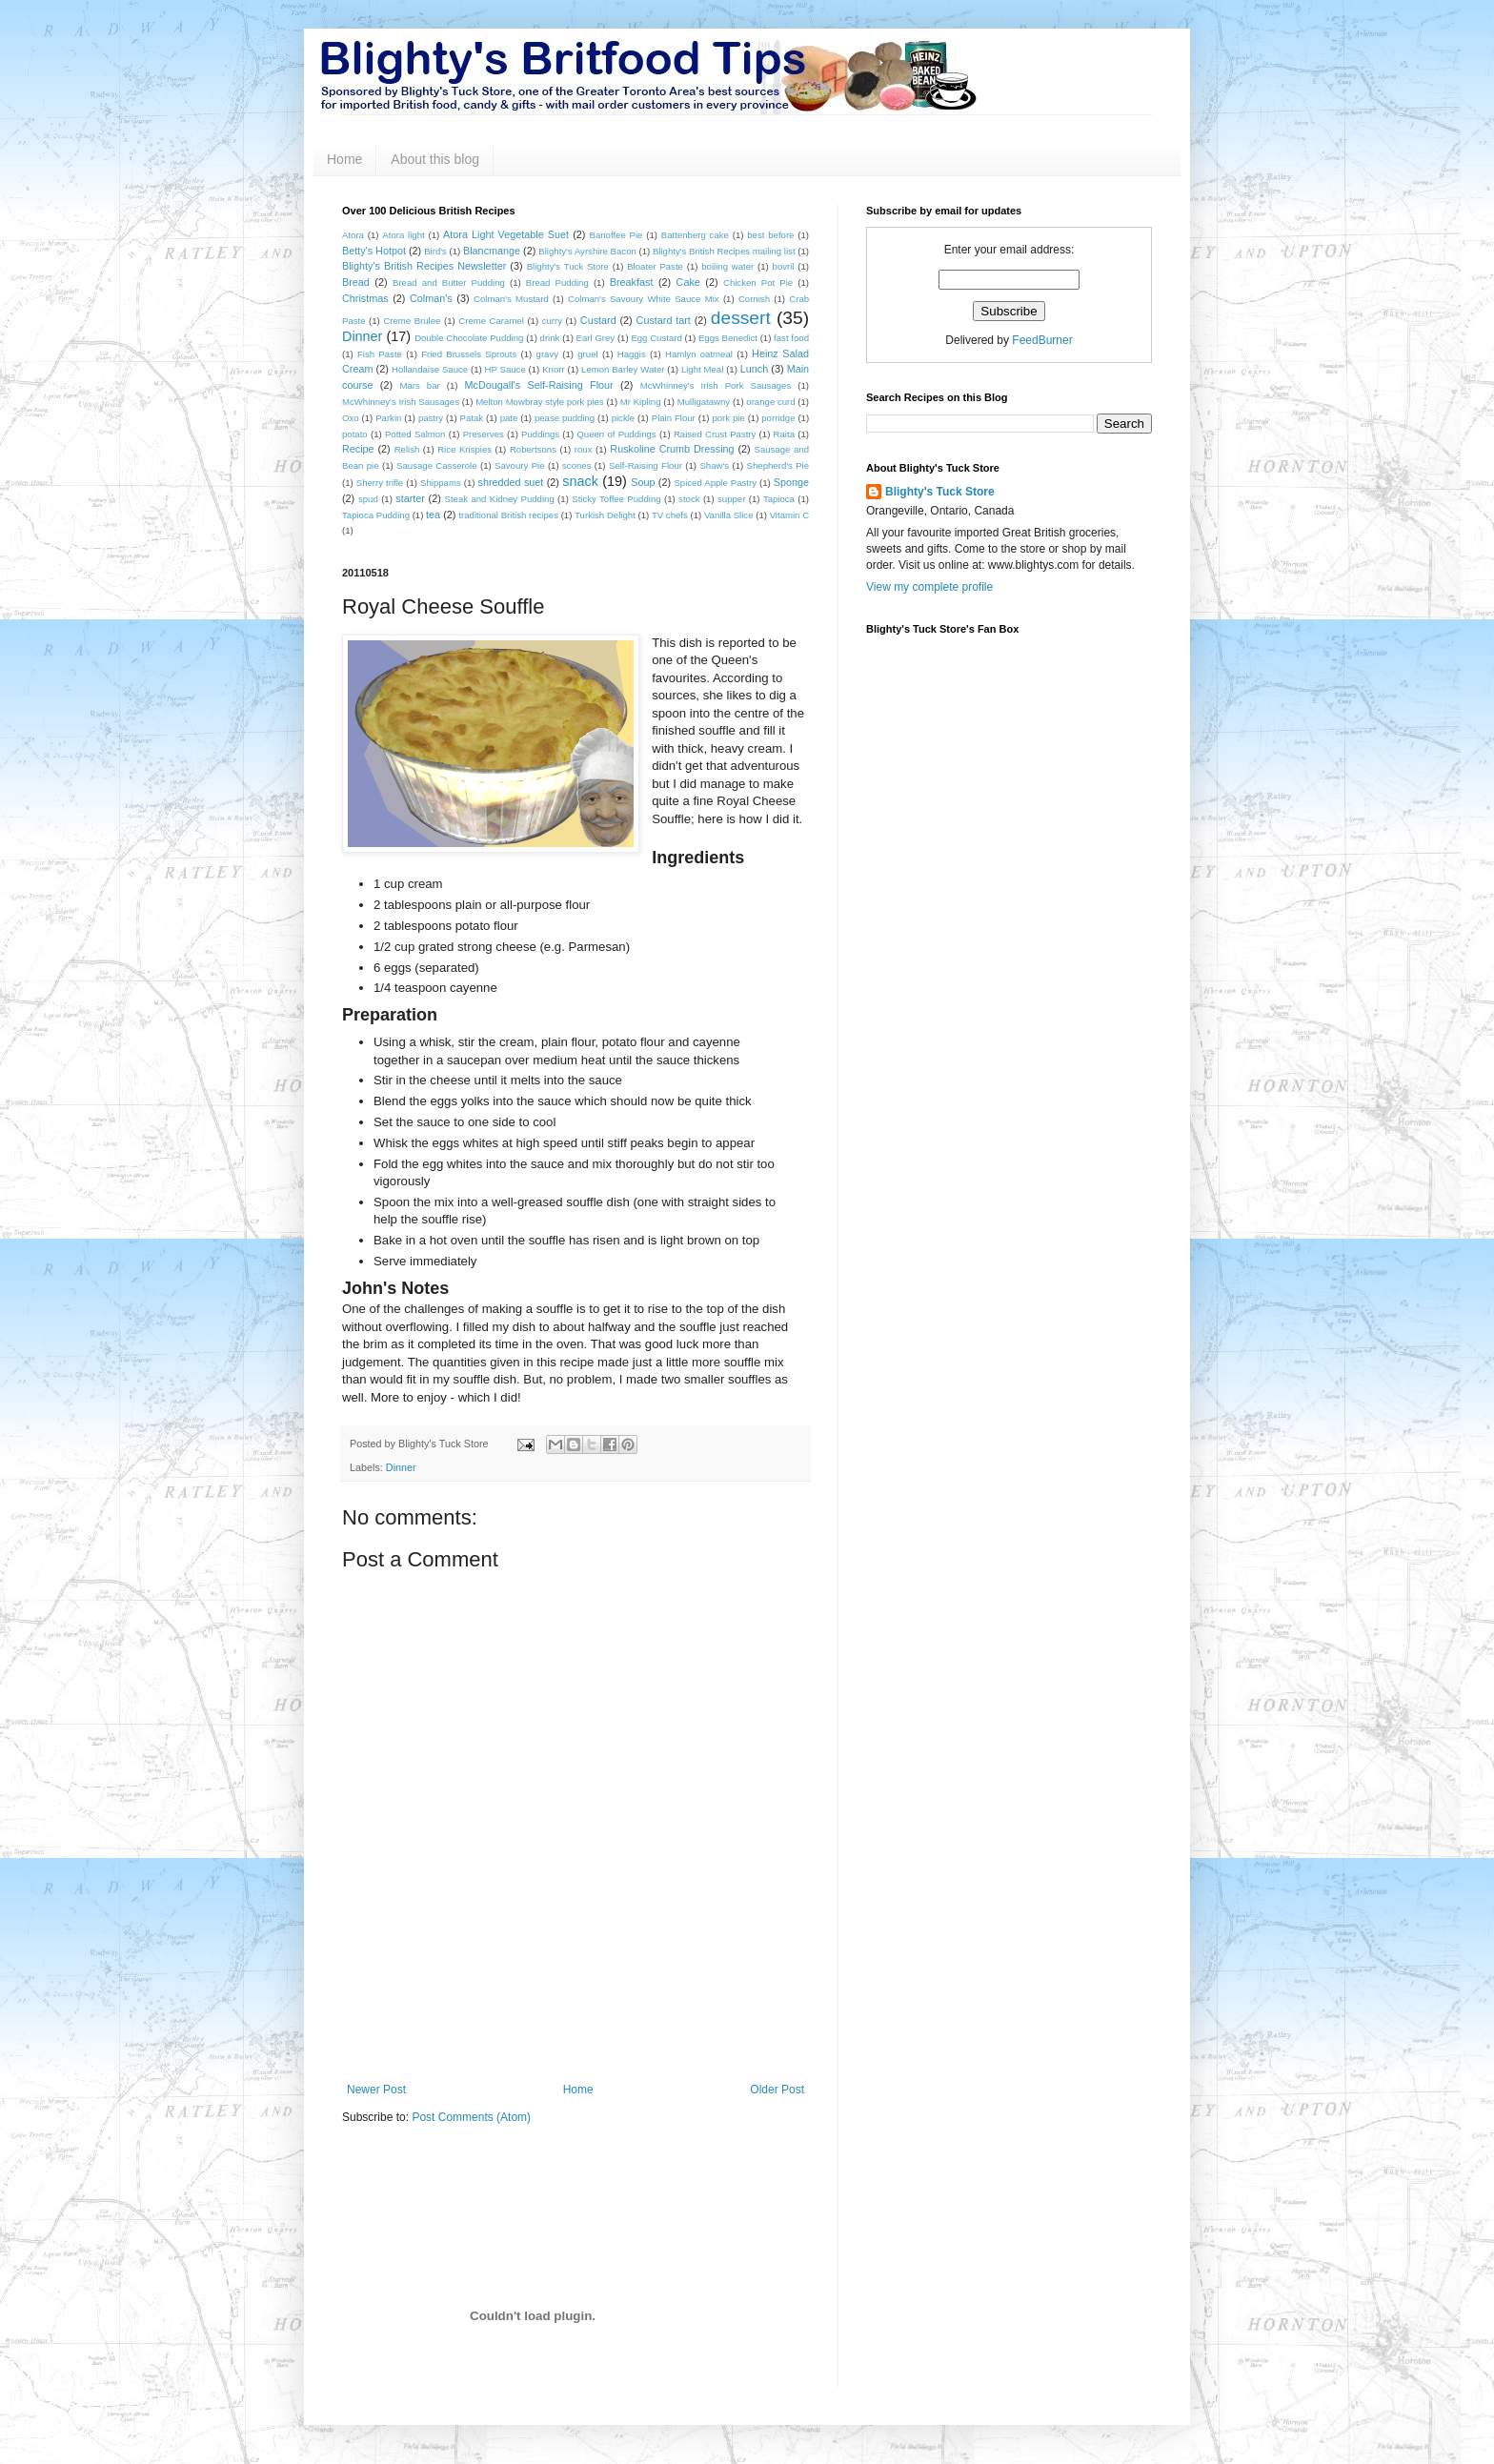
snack (580, 481)
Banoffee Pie (616, 235)
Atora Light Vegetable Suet (506, 234)
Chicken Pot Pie (758, 282)
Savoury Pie (519, 465)
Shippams (440, 482)
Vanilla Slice (729, 515)
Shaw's (714, 465)
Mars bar (419, 385)
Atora (353, 235)
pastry (430, 418)
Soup (643, 482)
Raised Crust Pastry (715, 434)
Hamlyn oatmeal (699, 354)
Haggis (631, 354)
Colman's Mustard (511, 298)
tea (433, 514)
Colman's (431, 298)
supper (731, 499)
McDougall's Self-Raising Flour (539, 385)
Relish (407, 449)
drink (550, 338)
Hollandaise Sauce (430, 369)
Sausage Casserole (436, 465)
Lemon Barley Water (622, 369)
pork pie (728, 418)
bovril (784, 266)
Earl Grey (596, 338)
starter (410, 498)
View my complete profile (929, 587)
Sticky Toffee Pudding (616, 499)
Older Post (777, 2089)
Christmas (365, 298)
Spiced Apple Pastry (715, 482)
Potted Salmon (415, 434)
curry (552, 320)
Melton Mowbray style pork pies (539, 401)
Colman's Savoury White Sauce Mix (643, 298)
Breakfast (632, 282)
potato (355, 434)
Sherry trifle (379, 482)
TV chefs (670, 515)
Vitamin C (789, 515)
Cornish (754, 298)
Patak (472, 418)
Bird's (435, 251)
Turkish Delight (605, 515)
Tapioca (779, 499)
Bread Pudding (557, 282)
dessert (741, 318)
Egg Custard (656, 338)
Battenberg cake (695, 235)
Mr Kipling (640, 401)
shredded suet (511, 482)
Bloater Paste (655, 266)
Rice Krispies (464, 449)
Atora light (403, 235)
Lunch (754, 368)
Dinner (362, 336)
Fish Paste (379, 354)
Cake (688, 282)
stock (688, 499)
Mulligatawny (703, 401)
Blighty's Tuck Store (568, 266)
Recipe (358, 448)
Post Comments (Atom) (471, 2117)
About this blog (435, 159)
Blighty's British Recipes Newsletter (424, 266)
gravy (547, 354)
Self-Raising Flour (645, 465)
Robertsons (533, 449)
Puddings (540, 434)
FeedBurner (1042, 340)
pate (509, 418)
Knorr (553, 369)
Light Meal (702, 369)
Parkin (388, 418)
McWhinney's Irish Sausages (400, 401)
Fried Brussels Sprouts (468, 354)
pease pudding (565, 418)
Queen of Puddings (616, 434)
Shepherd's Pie (778, 465)
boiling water (727, 266)
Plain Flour (674, 418)
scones (576, 465)
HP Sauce (505, 369)
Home (344, 159)
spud (368, 499)
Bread (356, 282)
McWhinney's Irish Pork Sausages (715, 385)
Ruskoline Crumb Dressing (672, 448)
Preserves (483, 434)
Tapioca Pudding (376, 515)
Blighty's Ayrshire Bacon (587, 251)
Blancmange (491, 250)
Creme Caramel (491, 320)
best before (770, 235)
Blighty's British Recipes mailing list (724, 251)
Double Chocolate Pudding (468, 338)
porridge (778, 418)
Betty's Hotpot (374, 250)
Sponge (791, 482)
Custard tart (663, 320)
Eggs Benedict (727, 338)
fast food (791, 338)
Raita (784, 434)
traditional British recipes (508, 515)
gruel (587, 354)
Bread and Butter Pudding (449, 282)
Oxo (350, 418)
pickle (624, 418)
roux (584, 449)
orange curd (770, 401)
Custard (598, 320)
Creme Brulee (411, 320)
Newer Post (376, 2089)
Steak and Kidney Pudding (500, 499)
